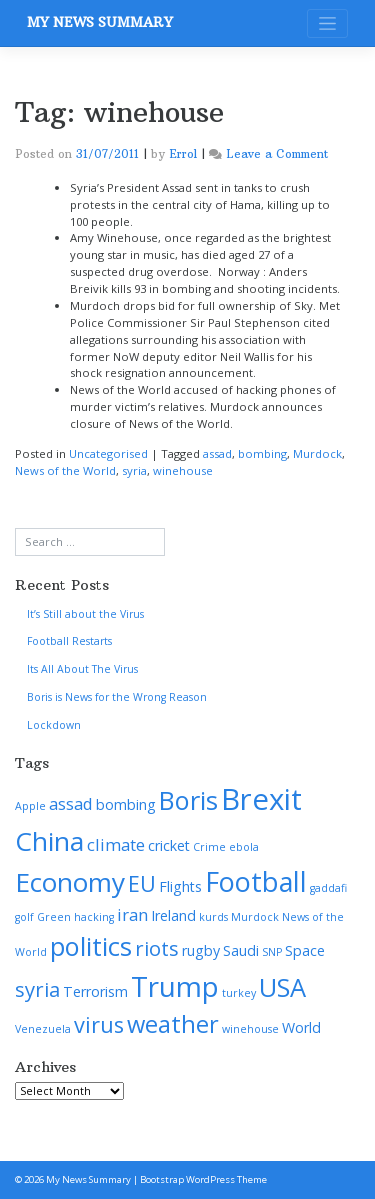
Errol (183, 154)
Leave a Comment (277, 154)
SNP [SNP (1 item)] (272, 952)
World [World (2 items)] (301, 1027)
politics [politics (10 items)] (91, 946)
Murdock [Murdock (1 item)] (255, 917)
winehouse (183, 470)
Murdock (317, 453)
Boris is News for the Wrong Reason (117, 697)
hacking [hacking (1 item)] (94, 917)
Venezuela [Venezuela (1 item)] (43, 1029)
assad (217, 453)
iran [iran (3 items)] (132, 914)
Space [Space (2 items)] (305, 950)
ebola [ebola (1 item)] (244, 847)
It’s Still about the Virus (85, 614)
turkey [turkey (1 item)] (239, 993)
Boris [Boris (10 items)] (188, 800)
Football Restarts (69, 641)
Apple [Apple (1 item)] (30, 806)
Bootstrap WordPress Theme (203, 1179)
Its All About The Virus (82, 669)
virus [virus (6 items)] (99, 1024)
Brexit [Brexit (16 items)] (261, 799)
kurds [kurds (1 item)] (213, 917)
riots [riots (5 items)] (157, 948)
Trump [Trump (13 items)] (175, 986)
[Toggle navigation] (327, 23)
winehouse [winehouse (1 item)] (250, 1029)
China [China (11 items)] (49, 841)
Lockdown (54, 725)
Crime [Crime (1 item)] (209, 847)
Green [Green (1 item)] (54, 917)
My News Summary (100, 22)
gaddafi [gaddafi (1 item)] (328, 888)
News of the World (65, 470)
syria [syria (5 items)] (37, 989)
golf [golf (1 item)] (24, 917)
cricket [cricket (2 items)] (169, 845)
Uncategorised (108, 453)
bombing (262, 453)
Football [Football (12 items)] (256, 881)
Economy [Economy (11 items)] (70, 882)
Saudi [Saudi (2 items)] (241, 950)
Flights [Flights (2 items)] (180, 886)
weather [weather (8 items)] (173, 1024)
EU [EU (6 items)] (142, 883)
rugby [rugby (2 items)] (201, 950)
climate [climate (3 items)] (116, 844)
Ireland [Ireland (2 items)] (173, 915)
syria (134, 470)
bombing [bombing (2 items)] (126, 804)
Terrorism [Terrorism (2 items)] (95, 991)
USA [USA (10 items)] (282, 987)
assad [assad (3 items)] (71, 803)
